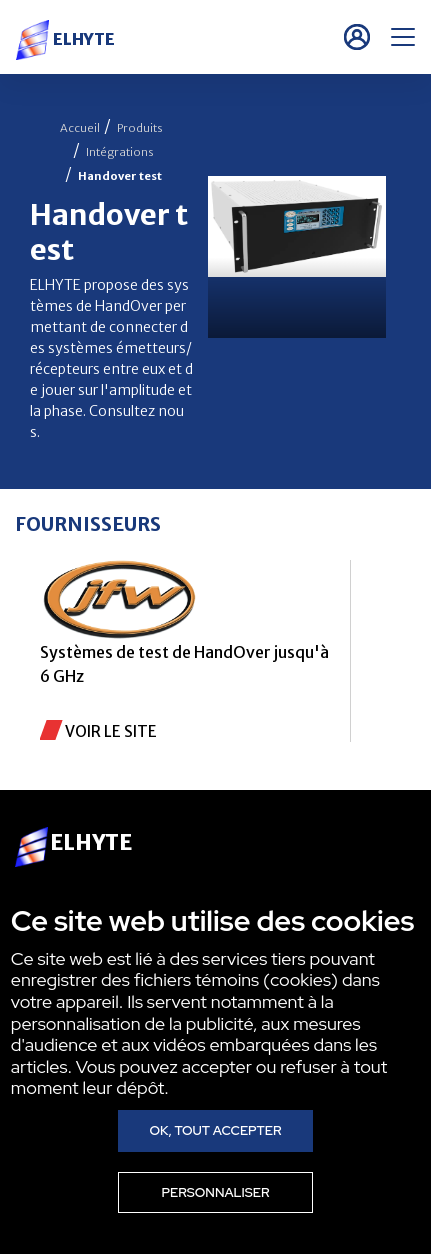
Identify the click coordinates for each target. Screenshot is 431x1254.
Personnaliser (215, 1192)
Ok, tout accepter (215, 1130)
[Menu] (403, 37)
